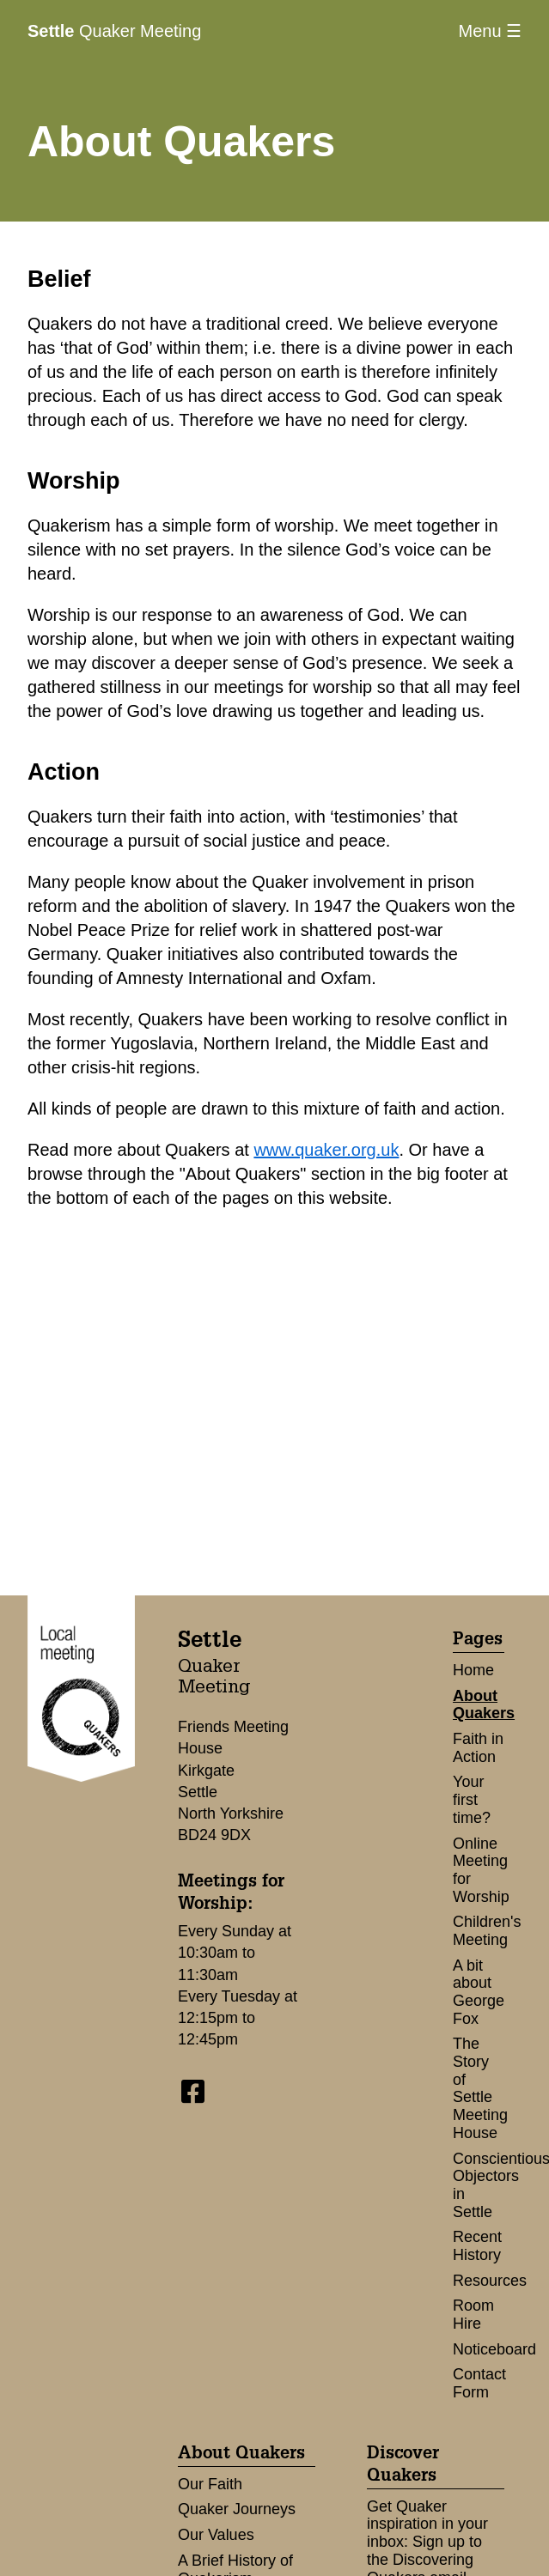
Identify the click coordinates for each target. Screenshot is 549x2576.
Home (473, 1670)
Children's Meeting (487, 1930)
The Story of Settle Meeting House (480, 2088)
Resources (490, 2280)
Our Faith (210, 2484)
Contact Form (479, 2383)
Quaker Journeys (237, 2509)
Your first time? (472, 1799)
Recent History (477, 2245)
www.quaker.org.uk (326, 1149)
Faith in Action (478, 1747)
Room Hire (473, 2314)
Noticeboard (494, 2349)
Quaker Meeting (114, 30)
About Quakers (484, 1704)
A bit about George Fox (478, 1992)
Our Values (216, 2534)
